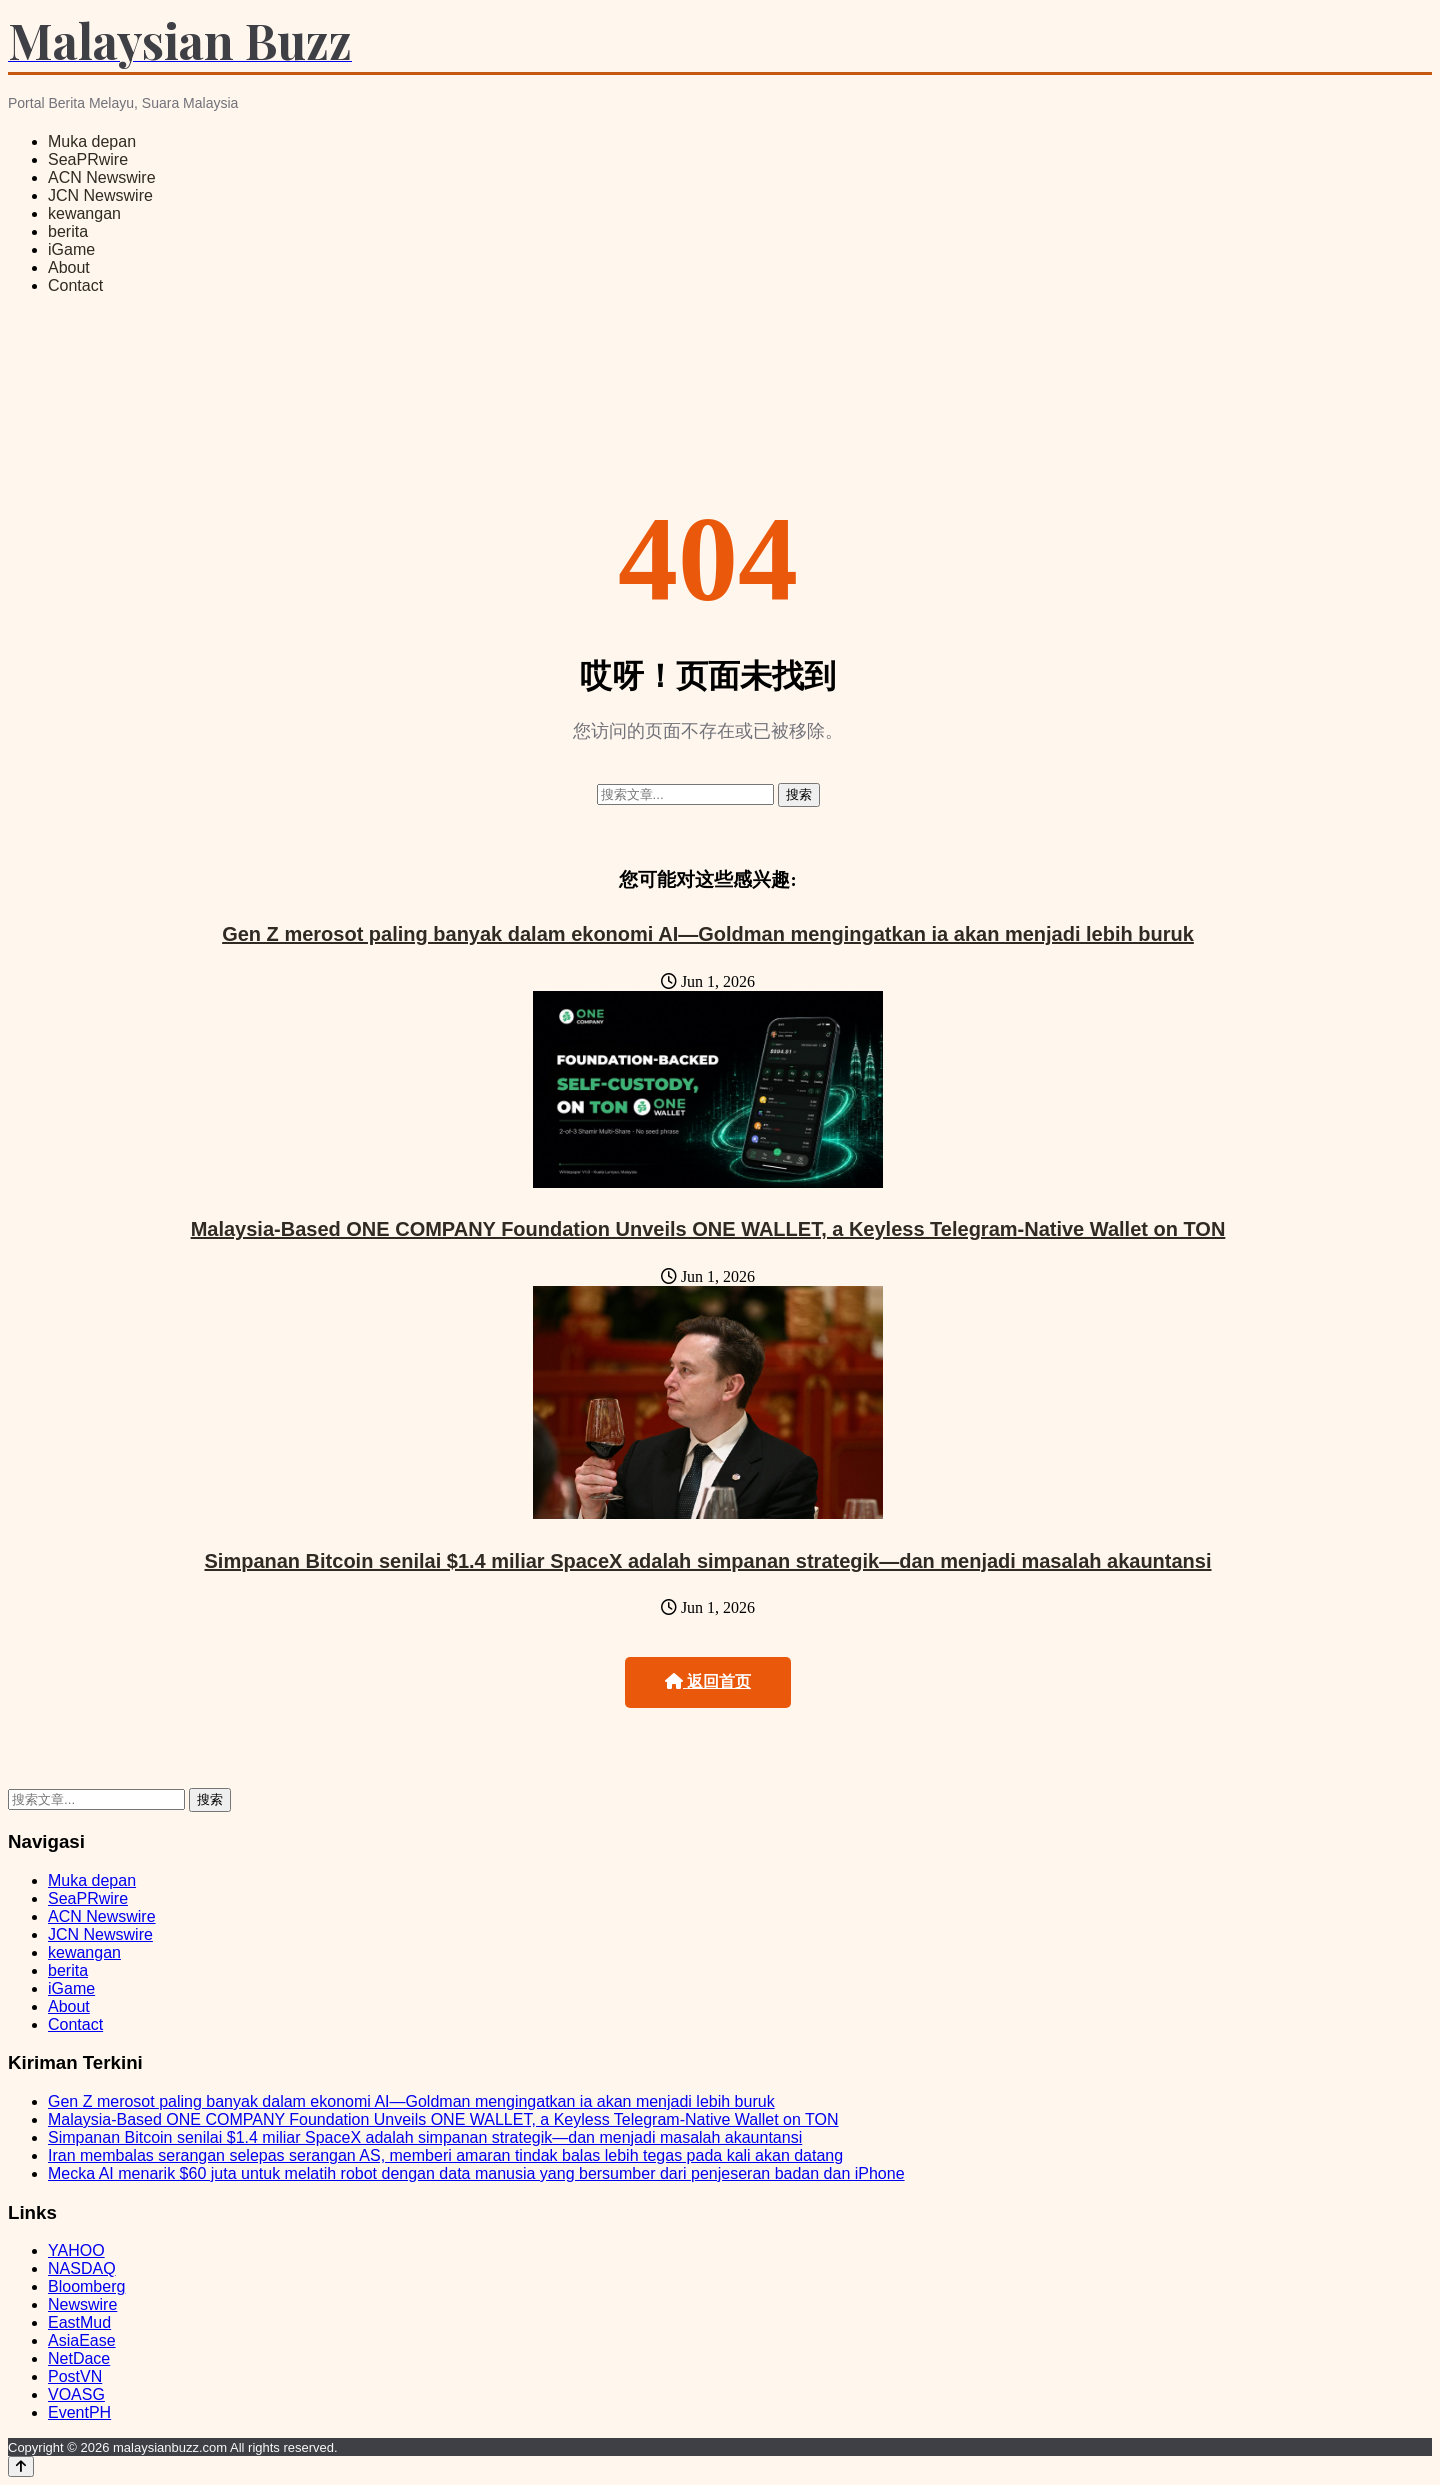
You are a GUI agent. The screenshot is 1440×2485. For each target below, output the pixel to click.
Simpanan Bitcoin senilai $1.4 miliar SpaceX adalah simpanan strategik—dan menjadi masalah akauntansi (707, 1561)
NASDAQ (82, 2268)
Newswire (82, 2304)
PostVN (75, 2376)
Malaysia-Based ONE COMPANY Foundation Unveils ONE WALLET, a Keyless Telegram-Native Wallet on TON (708, 1229)
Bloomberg (86, 2286)
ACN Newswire (102, 177)
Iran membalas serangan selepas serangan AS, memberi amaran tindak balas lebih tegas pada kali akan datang (445, 2155)
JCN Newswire (100, 195)
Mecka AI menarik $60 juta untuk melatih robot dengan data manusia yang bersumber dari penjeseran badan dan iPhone (476, 2173)
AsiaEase (82, 2340)
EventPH (79, 2412)
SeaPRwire (88, 159)
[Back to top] (21, 2466)
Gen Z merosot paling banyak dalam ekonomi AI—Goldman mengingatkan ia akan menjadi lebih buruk (708, 934)
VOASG (76, 2394)
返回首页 (708, 1681)
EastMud (79, 2322)
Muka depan (92, 141)
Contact (75, 285)
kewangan (84, 213)
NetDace (79, 2358)
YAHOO (76, 2250)
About (69, 267)
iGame (71, 249)
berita (68, 231)
